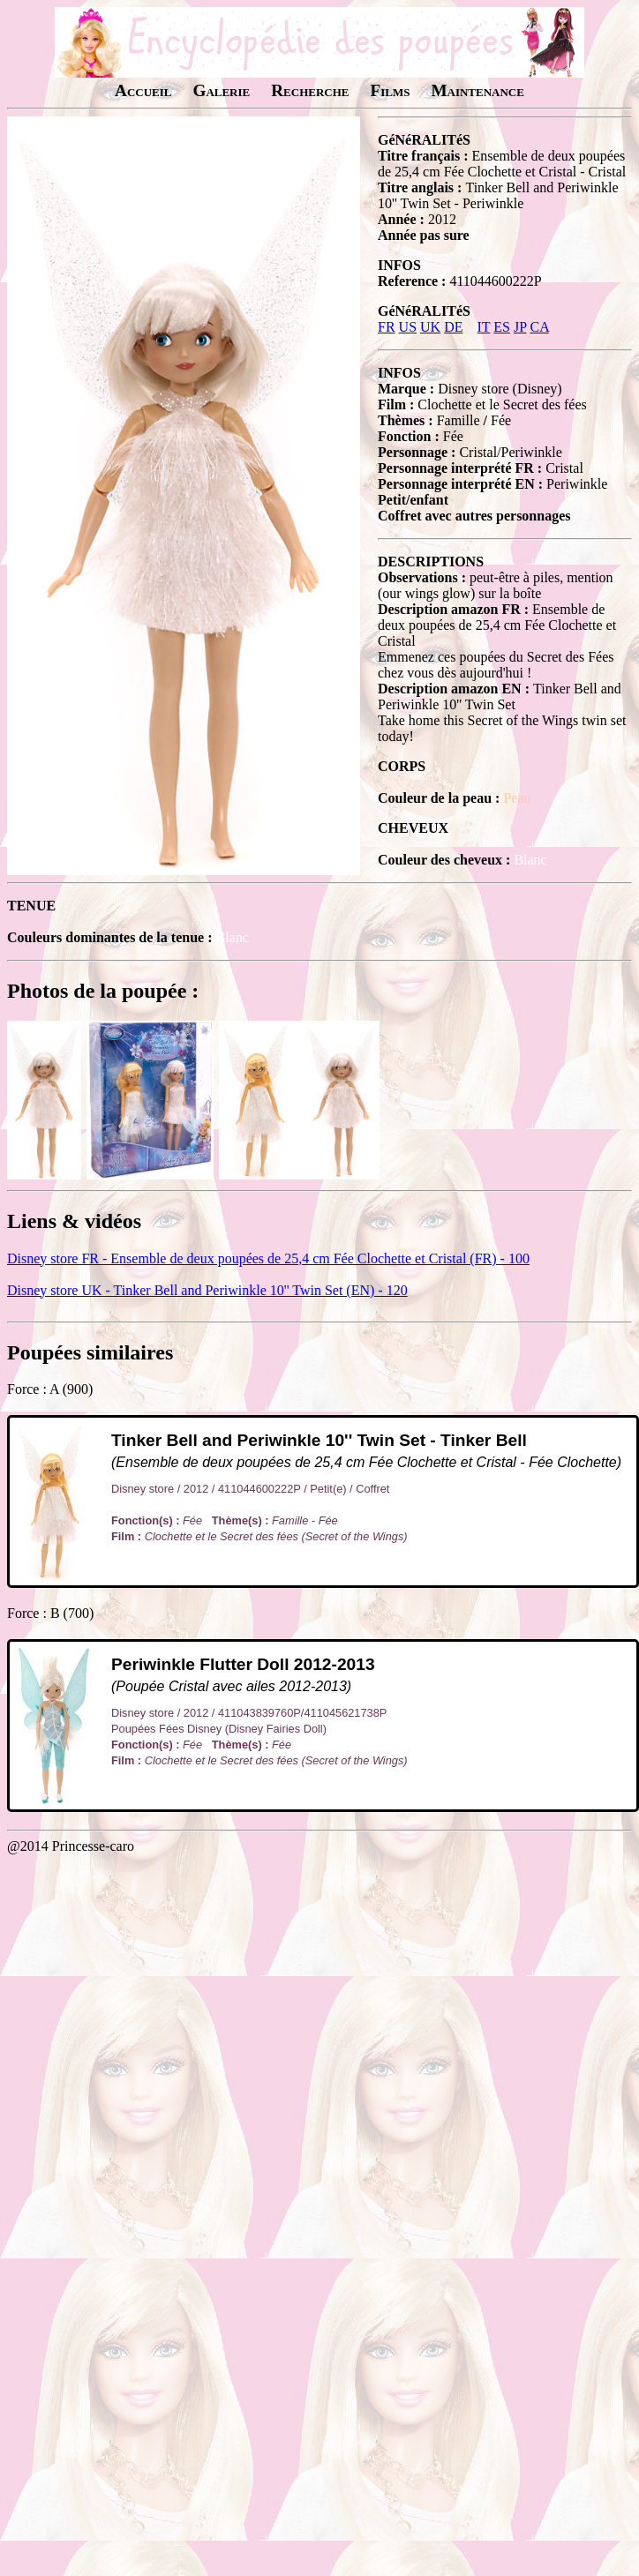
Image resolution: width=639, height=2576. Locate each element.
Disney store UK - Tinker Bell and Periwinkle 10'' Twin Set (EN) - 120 (207, 1290)
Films (390, 90)
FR (386, 326)
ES (501, 326)
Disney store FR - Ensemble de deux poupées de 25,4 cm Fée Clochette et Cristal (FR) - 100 (268, 1258)
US (408, 326)
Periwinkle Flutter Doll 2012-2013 (243, 1664)
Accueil (143, 90)
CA (539, 326)
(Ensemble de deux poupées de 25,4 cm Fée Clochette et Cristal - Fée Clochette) (366, 1462)
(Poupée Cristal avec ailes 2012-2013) (231, 1686)
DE (453, 326)
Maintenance (477, 90)
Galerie (221, 90)
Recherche (310, 90)
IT (483, 326)
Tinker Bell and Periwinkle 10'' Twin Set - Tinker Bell (319, 1440)
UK (430, 326)
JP (520, 326)
